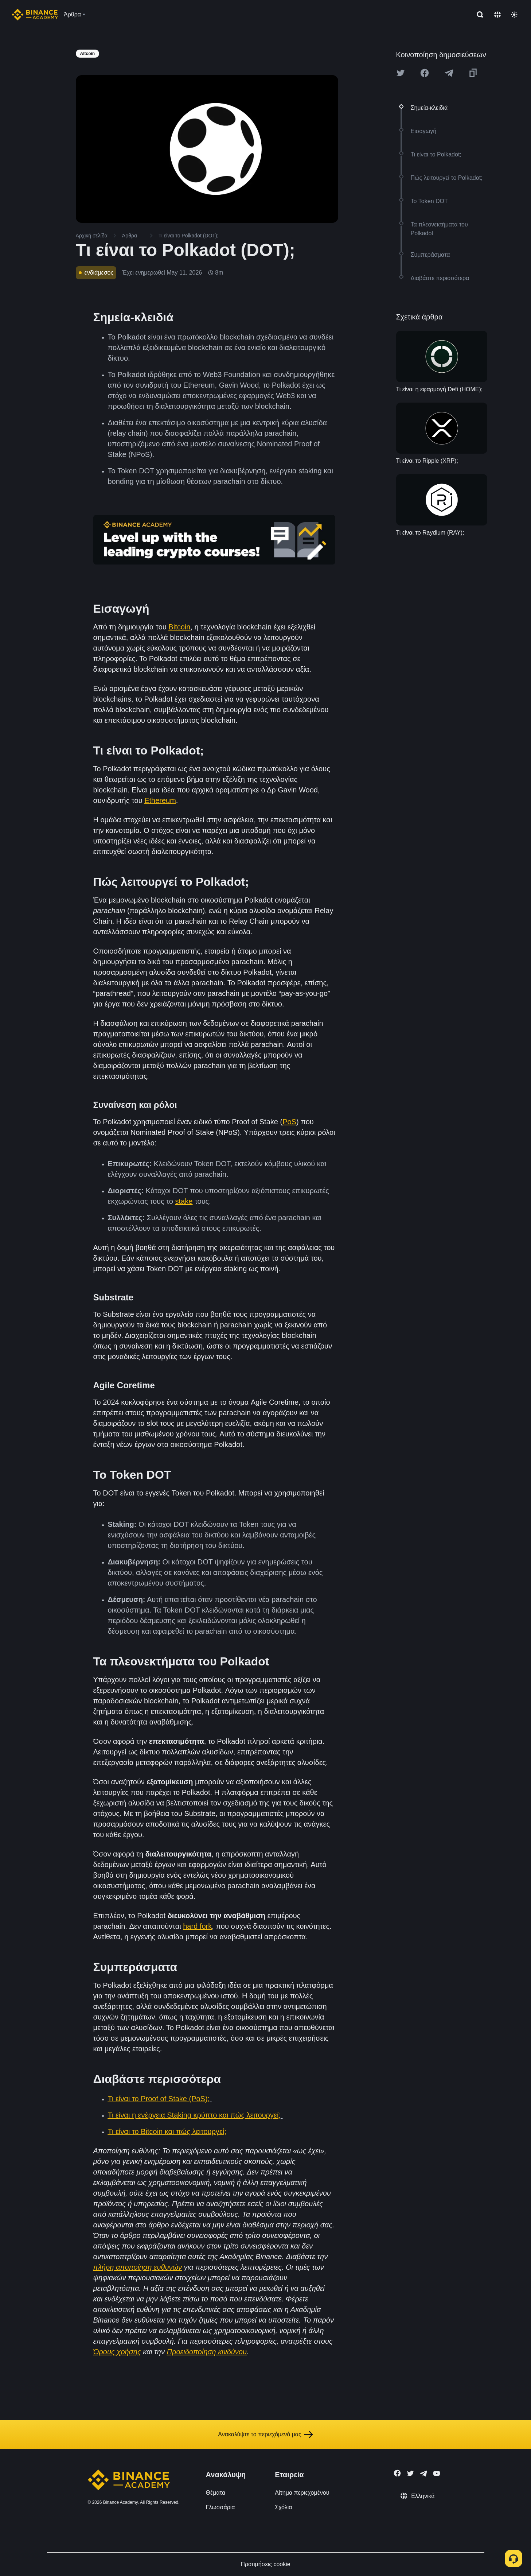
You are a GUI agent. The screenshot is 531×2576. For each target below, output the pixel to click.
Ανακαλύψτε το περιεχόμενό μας (265, 2434)
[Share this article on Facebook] (424, 73)
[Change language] (497, 14)
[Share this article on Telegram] (449, 73)
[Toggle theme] (514, 14)
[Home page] (35, 14)
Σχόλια (283, 2507)
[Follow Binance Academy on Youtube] (436, 2473)
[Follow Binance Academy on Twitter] (410, 2473)
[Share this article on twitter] (400, 73)
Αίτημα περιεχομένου (302, 2493)
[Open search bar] (477, 14)
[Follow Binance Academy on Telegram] (423, 2473)
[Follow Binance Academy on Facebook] (397, 2473)
